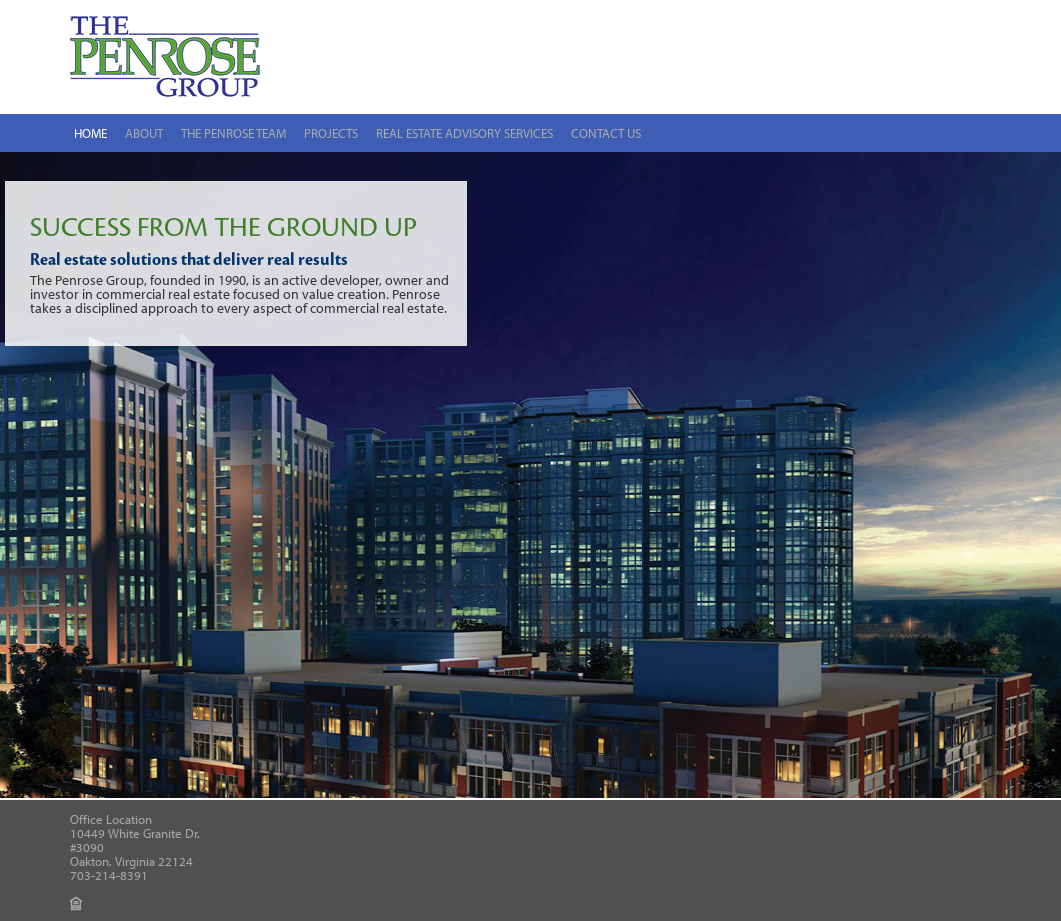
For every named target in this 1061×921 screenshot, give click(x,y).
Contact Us (606, 133)
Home (90, 133)
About (144, 133)
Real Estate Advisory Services (464, 133)
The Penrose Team (233, 133)
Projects (331, 133)
